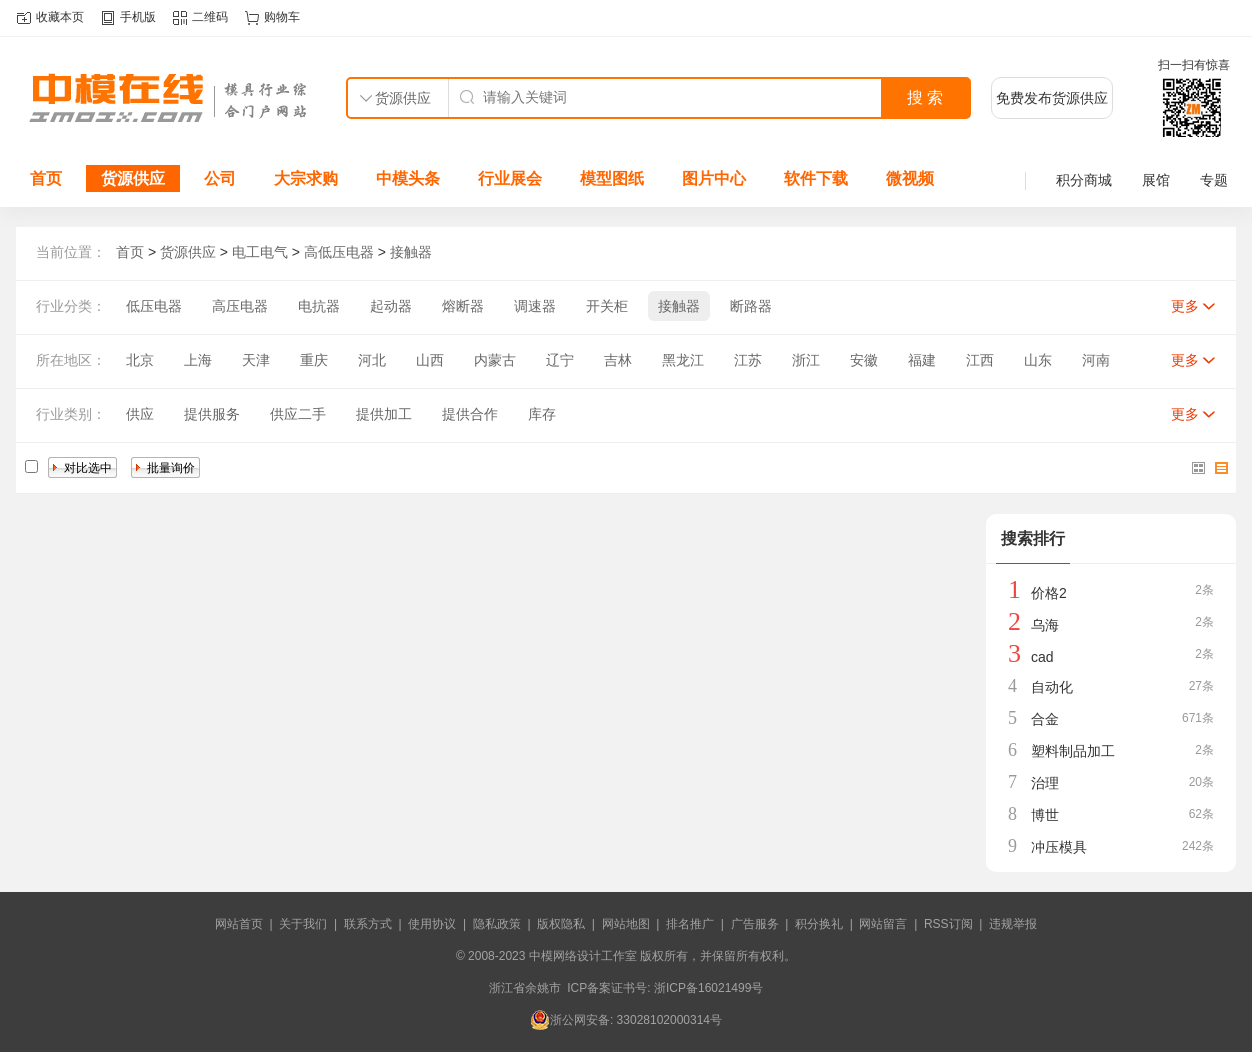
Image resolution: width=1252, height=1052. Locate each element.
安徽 (864, 360)
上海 (198, 360)
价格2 (1049, 593)
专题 (1214, 180)
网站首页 (239, 924)
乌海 (1045, 625)
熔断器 (463, 306)
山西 (430, 360)
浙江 (806, 360)
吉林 (618, 360)
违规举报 (1013, 924)
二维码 (210, 17)
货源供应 (133, 178)
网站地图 (626, 924)
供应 (140, 414)
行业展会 (510, 178)
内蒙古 (495, 360)
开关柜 (607, 306)
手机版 (138, 17)
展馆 (1156, 180)
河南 (1096, 360)
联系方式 (368, 924)
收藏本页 (60, 17)
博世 (1045, 815)
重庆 (314, 360)
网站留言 (883, 924)
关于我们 (303, 924)
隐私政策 (497, 924)
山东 (1038, 360)
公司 (220, 178)
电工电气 (260, 252)
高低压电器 (339, 252)
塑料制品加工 (1073, 751)
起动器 (391, 306)
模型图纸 (612, 178)
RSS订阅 (948, 924)
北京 (140, 360)
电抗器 (319, 306)
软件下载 (816, 178)
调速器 (535, 306)
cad (1042, 657)
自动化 (1052, 687)
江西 (980, 360)
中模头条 (408, 178)
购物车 (282, 17)
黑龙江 (683, 360)
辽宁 (560, 360)
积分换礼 (819, 924)
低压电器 (154, 306)
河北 (372, 360)
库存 (542, 414)
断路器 (751, 306)
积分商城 (1084, 180)
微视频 (910, 178)
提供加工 (384, 414)
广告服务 (755, 924)
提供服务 (212, 414)
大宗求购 (306, 178)
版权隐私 (561, 924)
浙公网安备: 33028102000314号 (626, 1020)
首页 (46, 178)
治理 (1045, 783)
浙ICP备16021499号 (708, 988)
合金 (1045, 719)
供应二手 (298, 414)
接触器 (411, 252)
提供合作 (470, 414)
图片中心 (714, 178)
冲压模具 (1059, 847)
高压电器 (240, 306)
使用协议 (432, 924)
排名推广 (690, 924)
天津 (256, 360)
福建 (922, 360)
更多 (1185, 306)
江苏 (748, 360)
